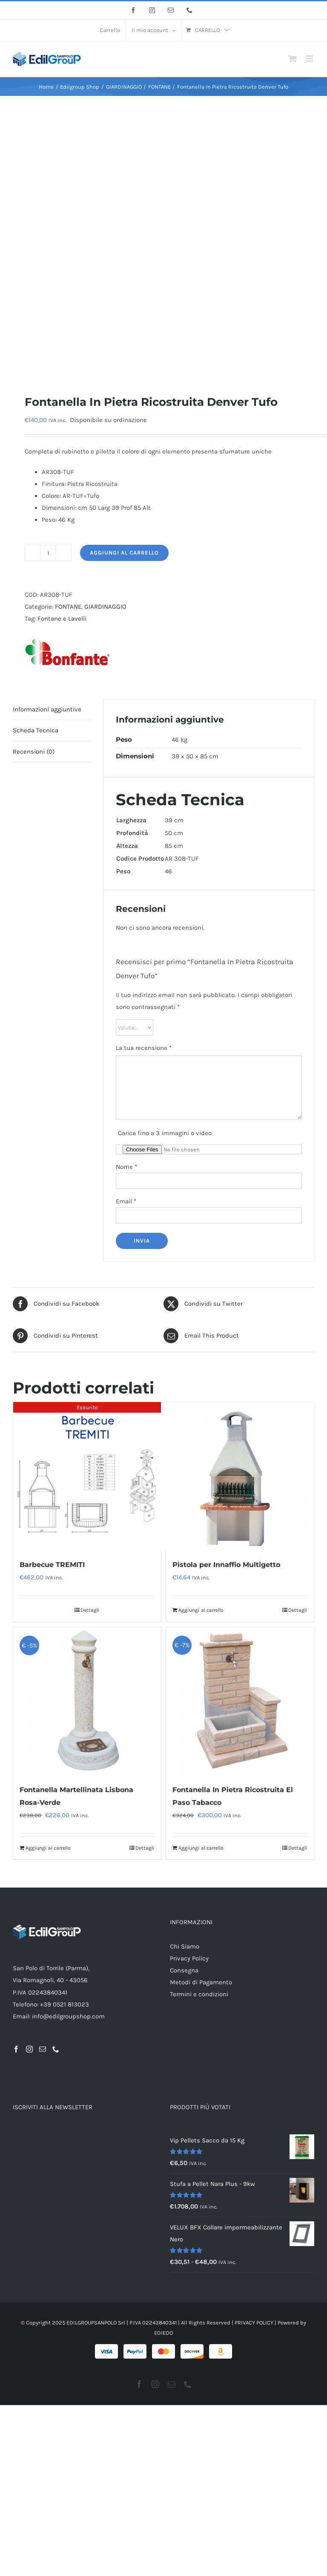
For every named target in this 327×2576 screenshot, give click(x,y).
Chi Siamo (184, 1946)
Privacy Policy (189, 1958)
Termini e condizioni (199, 1994)
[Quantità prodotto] (48, 553)
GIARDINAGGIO (105, 606)
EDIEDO (163, 2333)
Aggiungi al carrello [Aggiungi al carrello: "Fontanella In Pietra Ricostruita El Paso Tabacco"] (201, 1848)
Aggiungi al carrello (124, 552)
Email (126, 1201)
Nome (126, 1167)
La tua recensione (144, 1048)
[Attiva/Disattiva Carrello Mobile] (292, 58)
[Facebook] (16, 2049)
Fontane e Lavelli (61, 618)
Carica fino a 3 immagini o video (165, 1133)
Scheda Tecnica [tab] (35, 730)
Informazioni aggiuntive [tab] (47, 709)
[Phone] (55, 2049)
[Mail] (42, 2049)
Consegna (184, 1970)
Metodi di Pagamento (201, 1982)
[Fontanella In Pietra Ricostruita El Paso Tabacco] (240, 1701)
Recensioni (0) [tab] (33, 751)
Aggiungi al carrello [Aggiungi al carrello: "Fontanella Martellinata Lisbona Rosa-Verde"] (48, 1848)
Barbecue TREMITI (52, 1565)
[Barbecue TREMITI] (87, 1476)
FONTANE (68, 606)
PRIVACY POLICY (254, 2322)
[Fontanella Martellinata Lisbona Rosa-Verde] (87, 1701)
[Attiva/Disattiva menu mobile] (309, 58)
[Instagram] (29, 2049)
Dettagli (90, 1610)
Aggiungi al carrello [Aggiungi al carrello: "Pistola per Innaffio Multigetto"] (201, 1610)
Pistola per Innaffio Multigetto (226, 1565)
